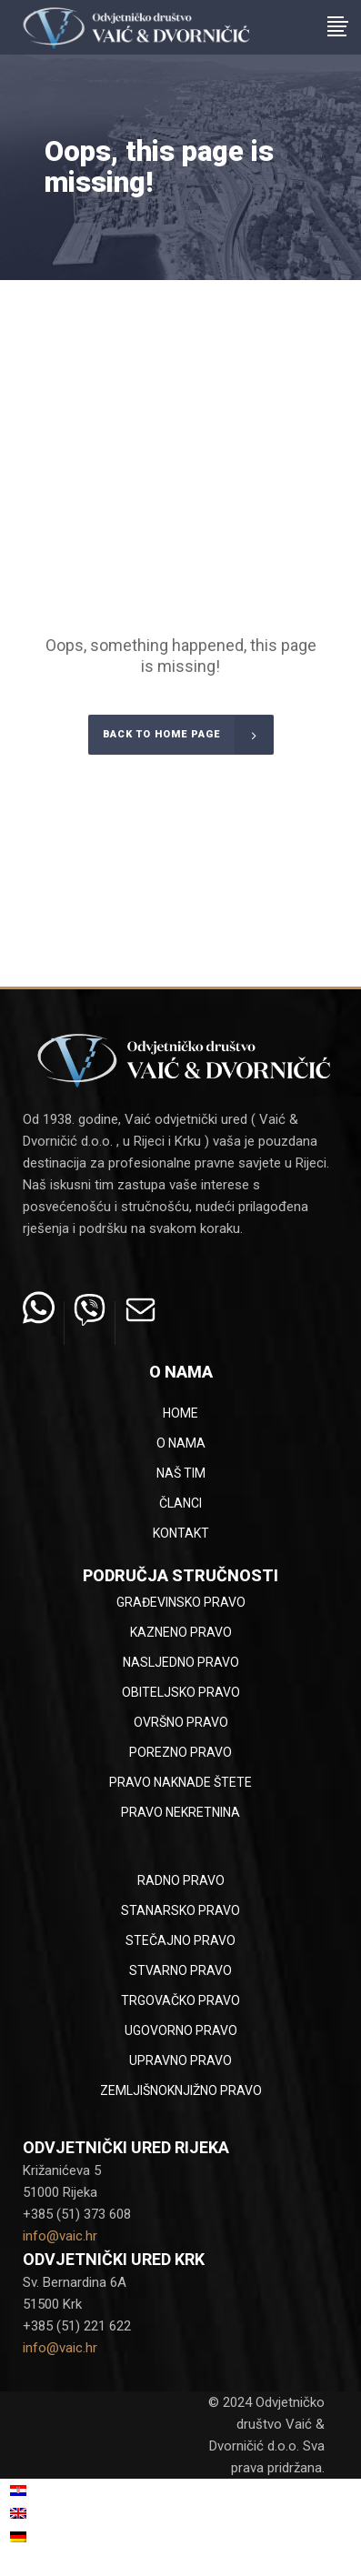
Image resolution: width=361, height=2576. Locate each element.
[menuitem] (72, 2491)
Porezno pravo (180, 1752)
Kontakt (181, 1533)
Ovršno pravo (181, 1722)
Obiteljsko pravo (181, 1692)
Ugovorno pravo (181, 2030)
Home (180, 1413)
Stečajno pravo (180, 1940)
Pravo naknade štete (180, 1782)
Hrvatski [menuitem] (52, 2491)
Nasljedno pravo (181, 1662)
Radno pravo (181, 1880)
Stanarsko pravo (180, 1910)
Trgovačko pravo (180, 2000)
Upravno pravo (180, 2060)
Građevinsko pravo (181, 1602)
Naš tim (181, 1473)
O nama (181, 1443)
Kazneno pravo (181, 1632)
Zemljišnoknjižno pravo (181, 2090)
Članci (180, 1503)
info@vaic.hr (60, 2236)
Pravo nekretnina (180, 1812)
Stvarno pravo (180, 1970)
